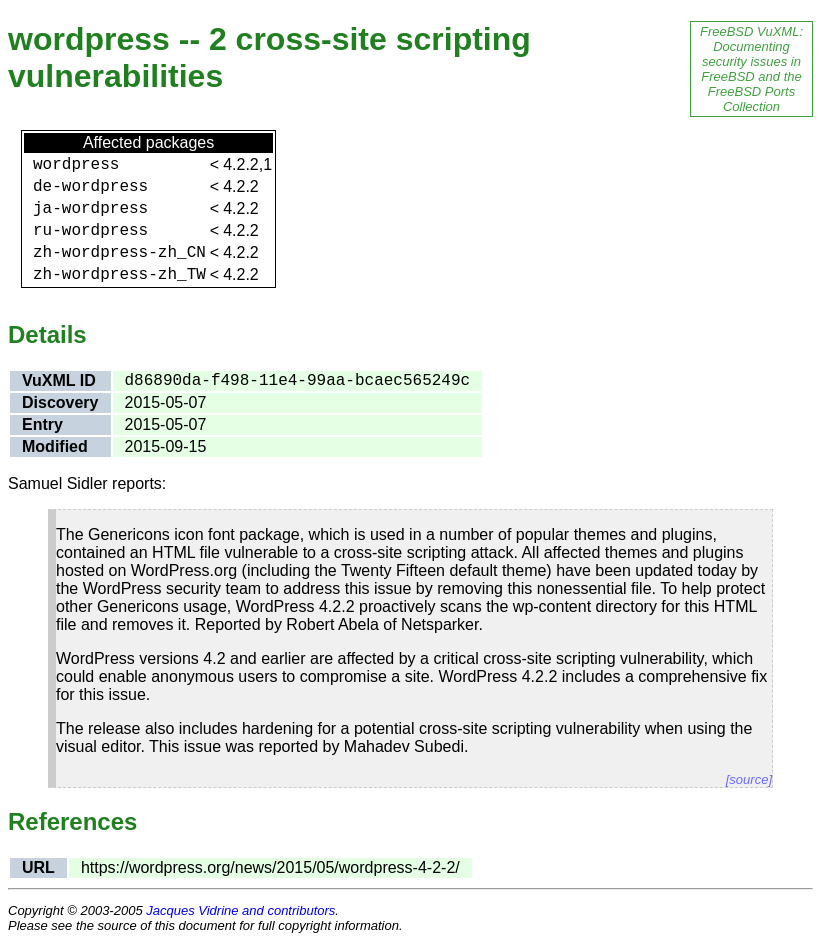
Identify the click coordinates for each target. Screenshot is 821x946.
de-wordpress (90, 187)
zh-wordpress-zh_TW (119, 275)
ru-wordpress (90, 231)
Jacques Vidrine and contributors (240, 910)
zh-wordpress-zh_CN (119, 253)
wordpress (76, 165)
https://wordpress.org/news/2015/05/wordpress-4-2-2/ (270, 867)
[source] (749, 779)
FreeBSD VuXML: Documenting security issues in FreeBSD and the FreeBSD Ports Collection (751, 69)
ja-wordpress (90, 209)
